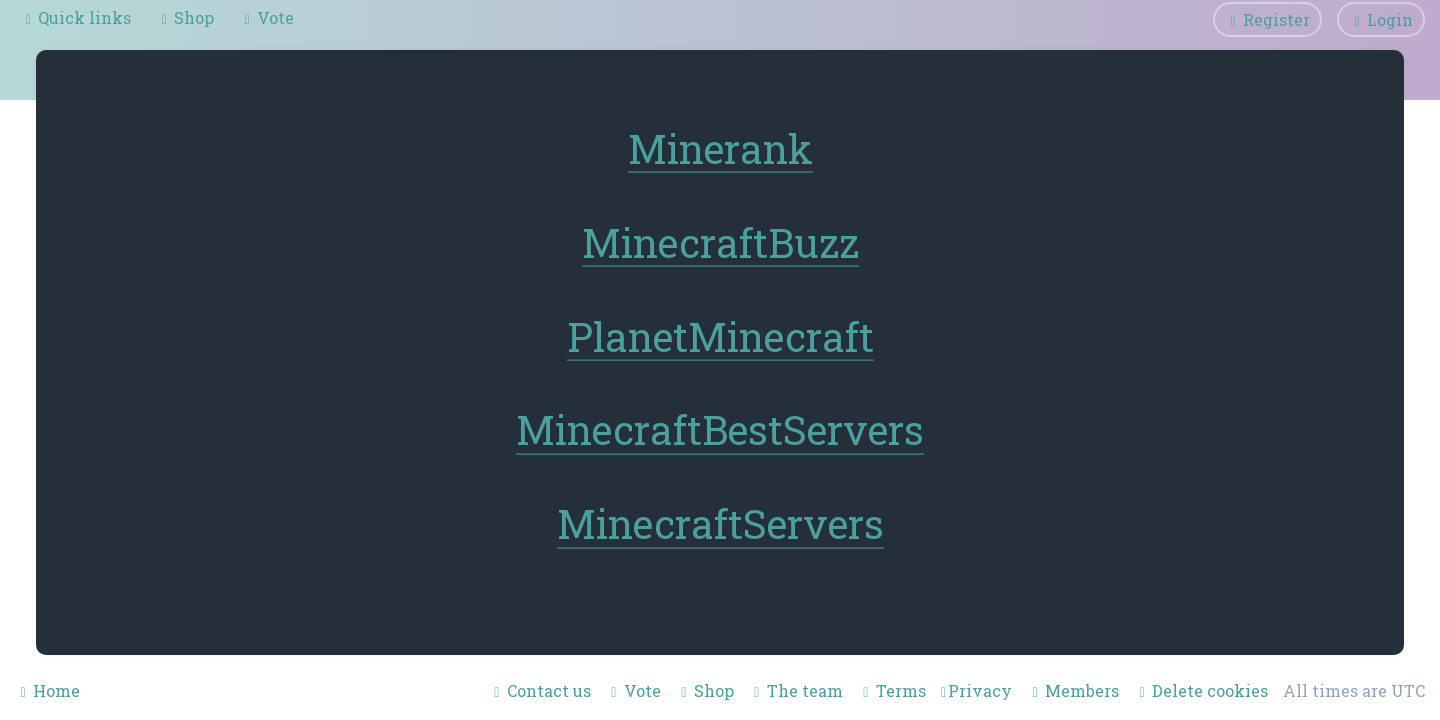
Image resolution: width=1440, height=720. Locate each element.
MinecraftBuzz (720, 242)
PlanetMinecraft (720, 336)
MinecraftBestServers (720, 430)
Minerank (720, 149)
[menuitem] (185, 17)
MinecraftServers (720, 524)
